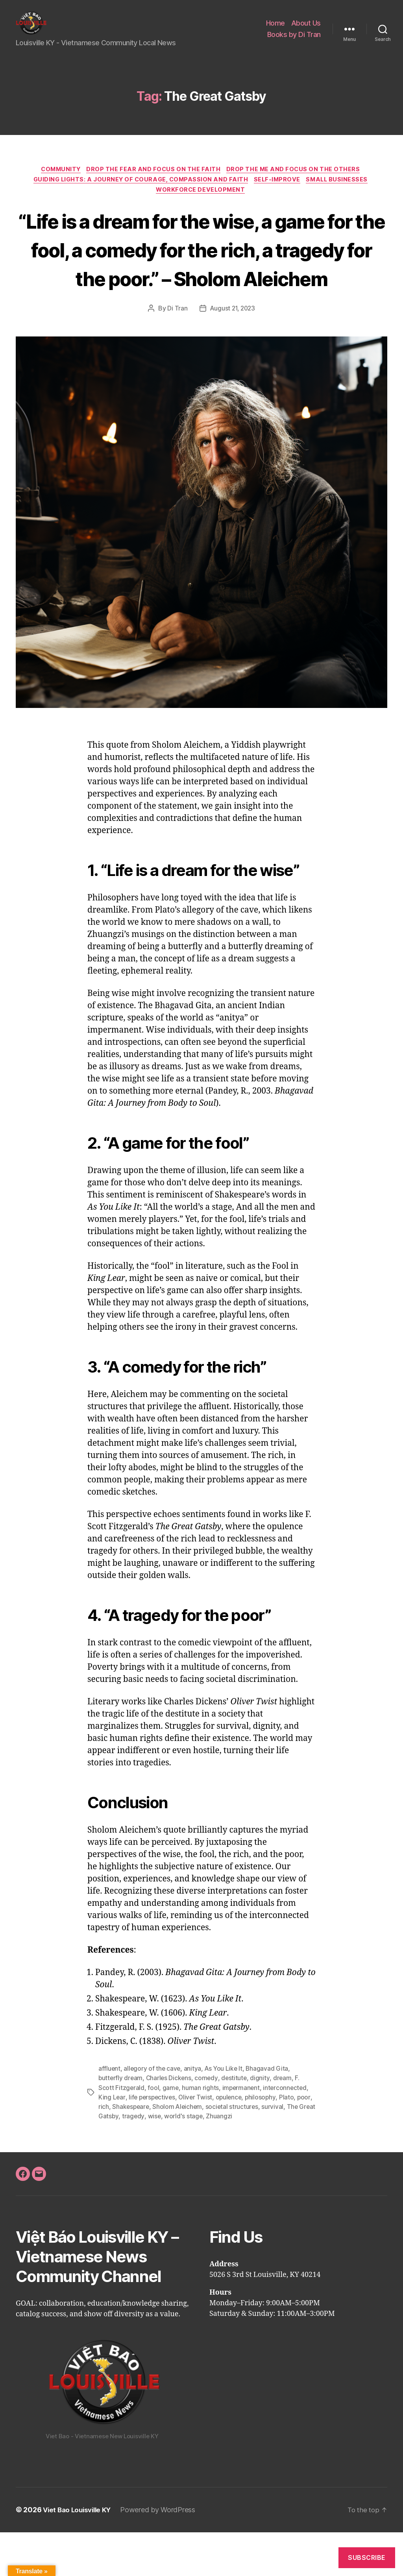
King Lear (112, 2141)
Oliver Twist (198, 2141)
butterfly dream (121, 2122)
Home (275, 29)
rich (120, 2151)
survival (292, 2151)
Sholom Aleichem (195, 2151)
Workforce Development (201, 205)
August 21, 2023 (232, 353)
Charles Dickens (170, 2122)
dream (285, 2122)
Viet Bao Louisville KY (79, 2554)
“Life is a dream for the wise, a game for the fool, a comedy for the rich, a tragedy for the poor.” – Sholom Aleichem (201, 278)
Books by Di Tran (294, 40)
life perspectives (153, 2141)
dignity (263, 2122)
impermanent (242, 2132)
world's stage (214, 2160)
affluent (109, 2113)
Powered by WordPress (162, 2554)
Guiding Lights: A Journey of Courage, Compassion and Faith (138, 193)
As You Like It (225, 2113)
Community (58, 181)
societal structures (251, 2151)
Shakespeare (148, 2151)
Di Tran (176, 353)
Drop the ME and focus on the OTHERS (297, 181)
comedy (208, 2122)
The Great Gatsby (124, 2160)
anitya (193, 2113)
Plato (290, 2141)
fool (153, 2132)
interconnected (287, 2132)
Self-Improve (279, 193)
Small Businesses (342, 193)
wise (185, 2160)
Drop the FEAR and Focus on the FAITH (154, 181)
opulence (232, 2141)
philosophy (264, 2141)
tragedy (164, 2160)
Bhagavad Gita (269, 2113)
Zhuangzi (250, 2160)
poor (105, 2151)
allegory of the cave (153, 2113)
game (171, 2132)
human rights (201, 2132)
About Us (306, 29)
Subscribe (367, 2557)
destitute (237, 2122)
